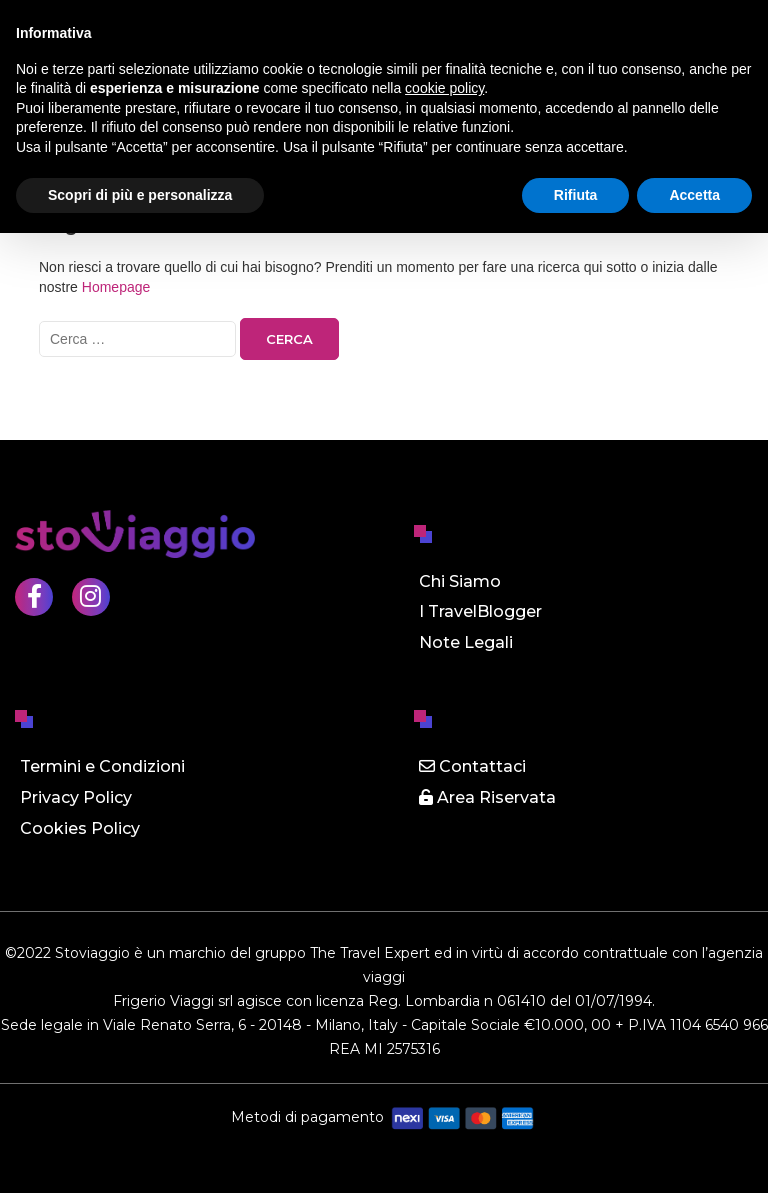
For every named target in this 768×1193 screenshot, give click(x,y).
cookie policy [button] (444, 88)
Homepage (116, 287)
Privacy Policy (76, 797)
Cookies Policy (80, 828)
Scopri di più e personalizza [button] (140, 195)
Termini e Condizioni (102, 766)
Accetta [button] (694, 195)
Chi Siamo (460, 581)
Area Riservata (487, 797)
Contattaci (472, 766)
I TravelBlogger (480, 611)
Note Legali (466, 642)
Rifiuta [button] (576, 195)
